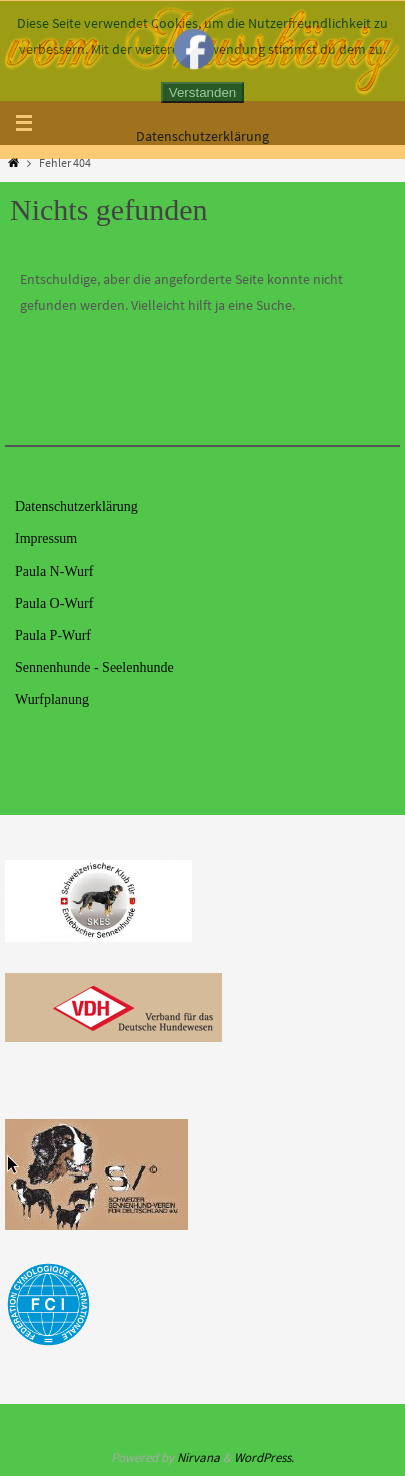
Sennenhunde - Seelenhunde (94, 667)
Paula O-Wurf (54, 603)
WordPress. (264, 1457)
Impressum (46, 538)
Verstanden (202, 92)
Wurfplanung (52, 699)
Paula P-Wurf (53, 635)
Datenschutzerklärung (76, 506)
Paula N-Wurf (54, 571)
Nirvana (198, 1457)
